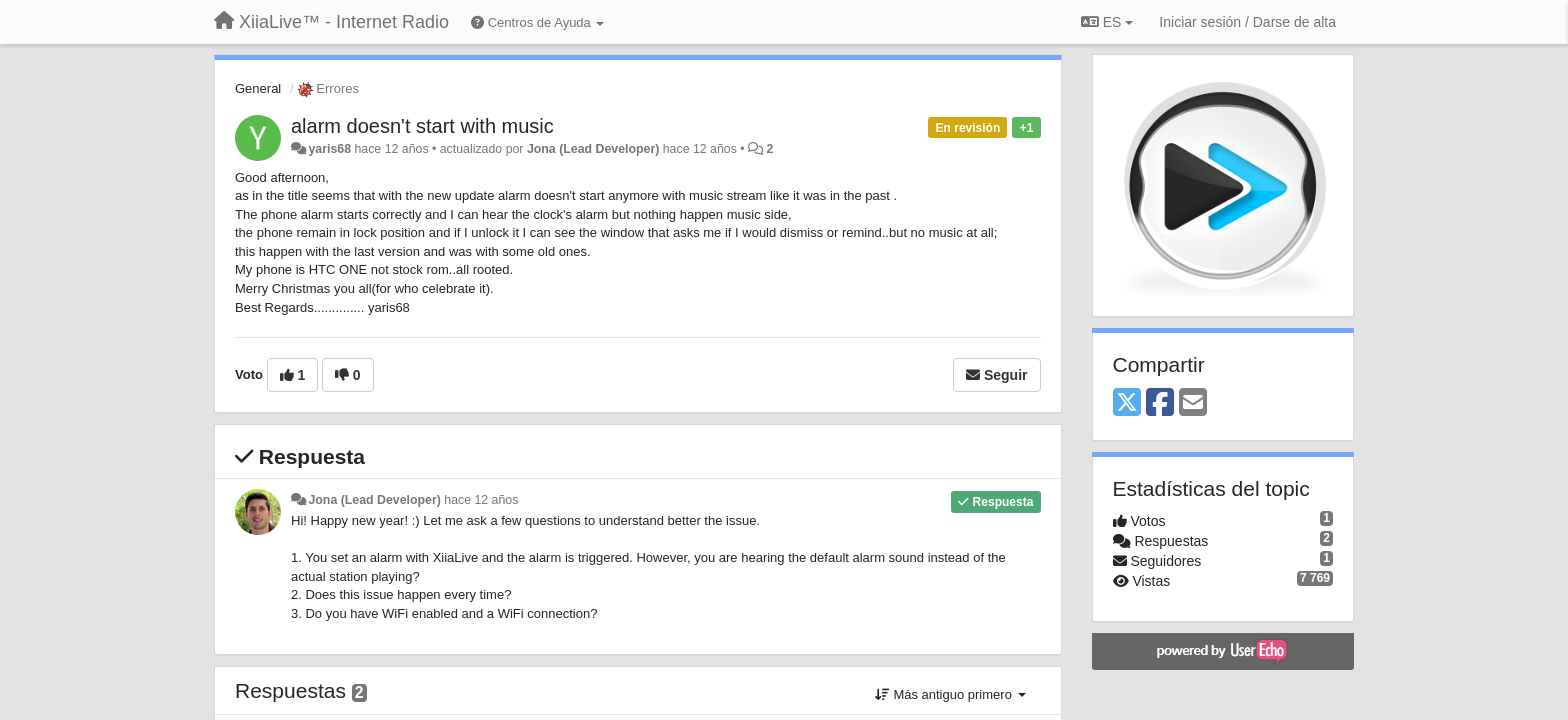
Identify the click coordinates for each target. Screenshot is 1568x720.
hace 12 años (481, 500)
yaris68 (329, 149)
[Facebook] (1160, 403)
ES (1107, 22)
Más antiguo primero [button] (950, 694)
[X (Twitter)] (1127, 403)
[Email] (1193, 403)
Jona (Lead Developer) (593, 149)
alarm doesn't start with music (422, 126)
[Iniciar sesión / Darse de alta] (1247, 22)
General (258, 88)
